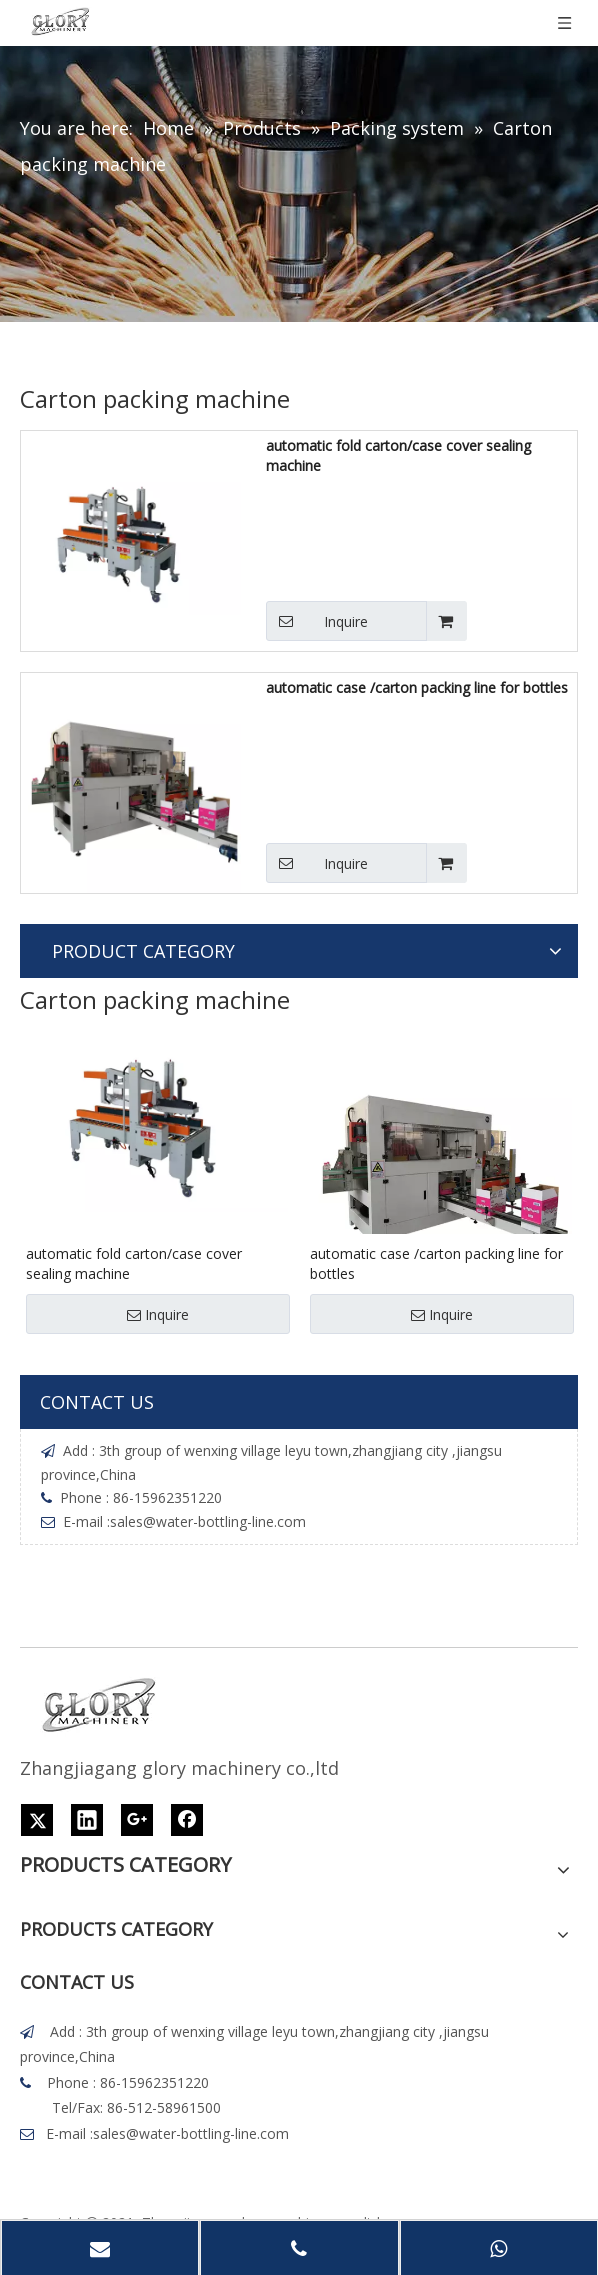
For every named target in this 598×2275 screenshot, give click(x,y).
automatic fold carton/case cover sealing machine (398, 455)
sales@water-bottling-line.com (208, 1521)
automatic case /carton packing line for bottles (417, 687)
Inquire (317, 621)
